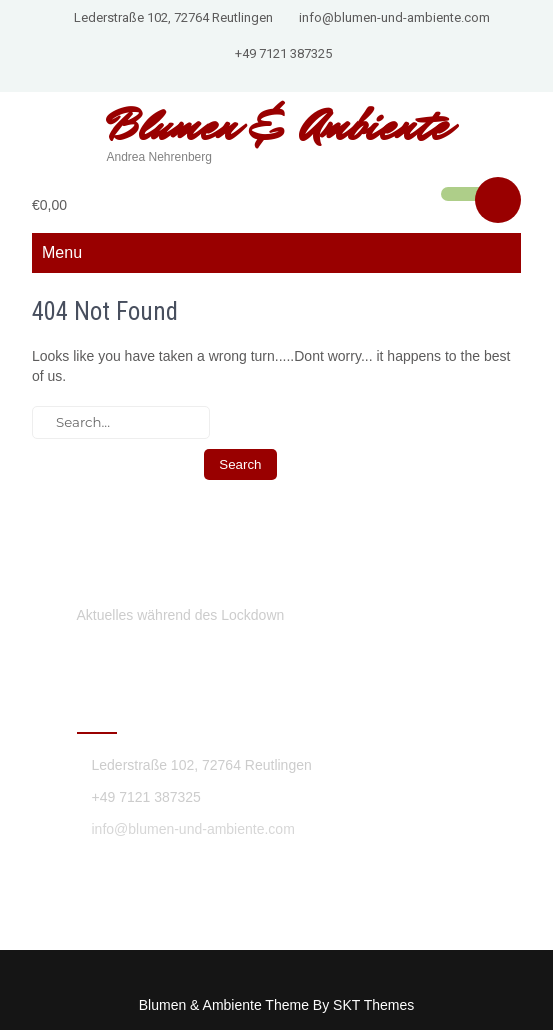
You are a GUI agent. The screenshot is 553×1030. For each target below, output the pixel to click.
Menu (62, 252)
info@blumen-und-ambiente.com (394, 17)
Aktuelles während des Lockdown (181, 615)
